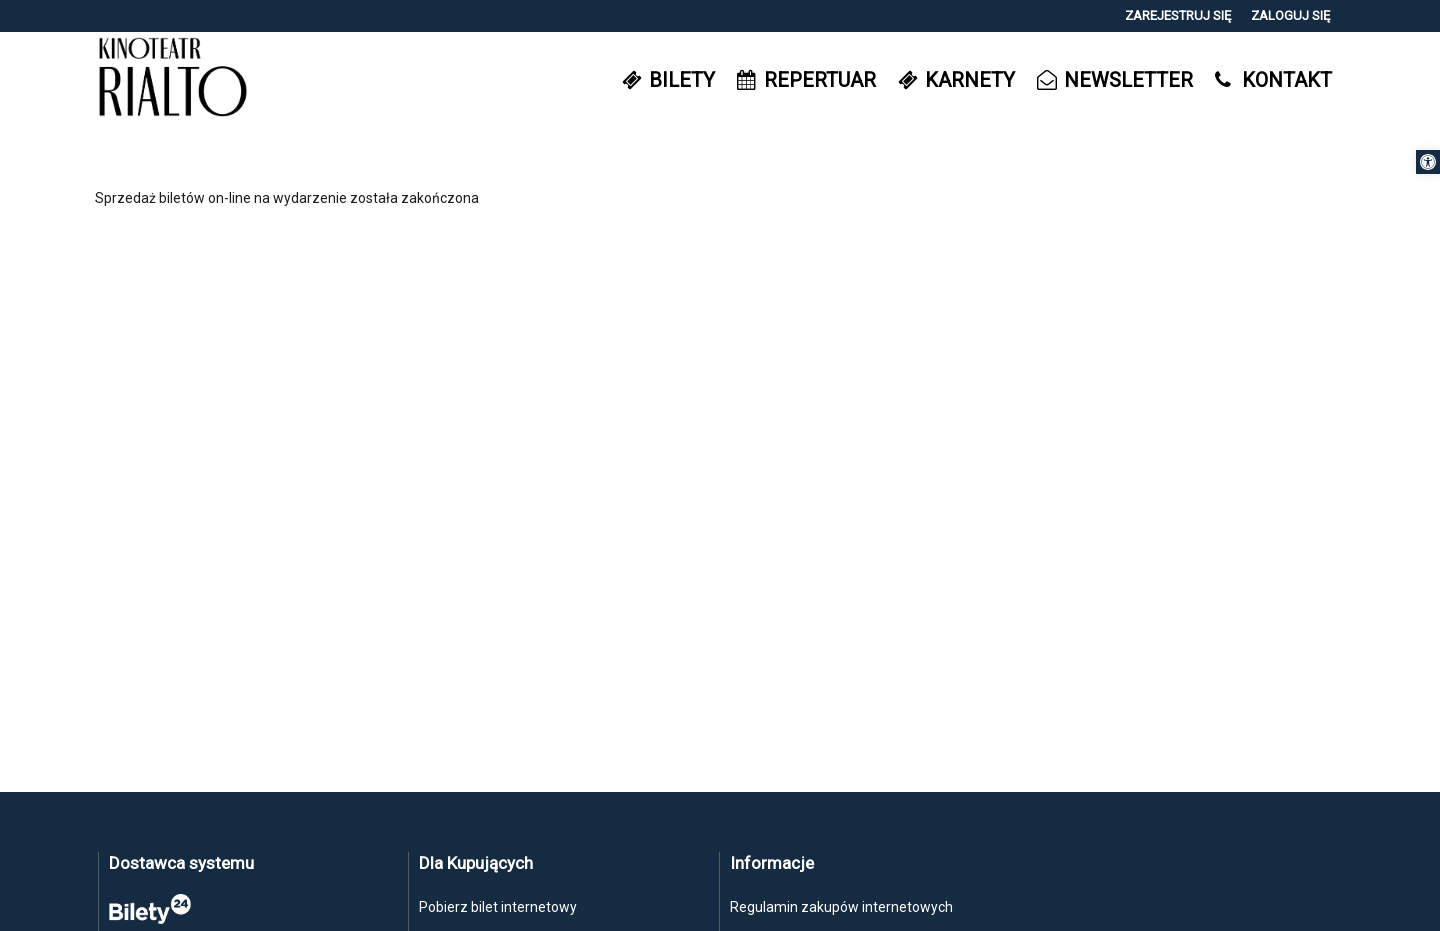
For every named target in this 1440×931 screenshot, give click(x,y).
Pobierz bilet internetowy (498, 907)
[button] (1428, 162)
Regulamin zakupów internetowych (841, 907)
